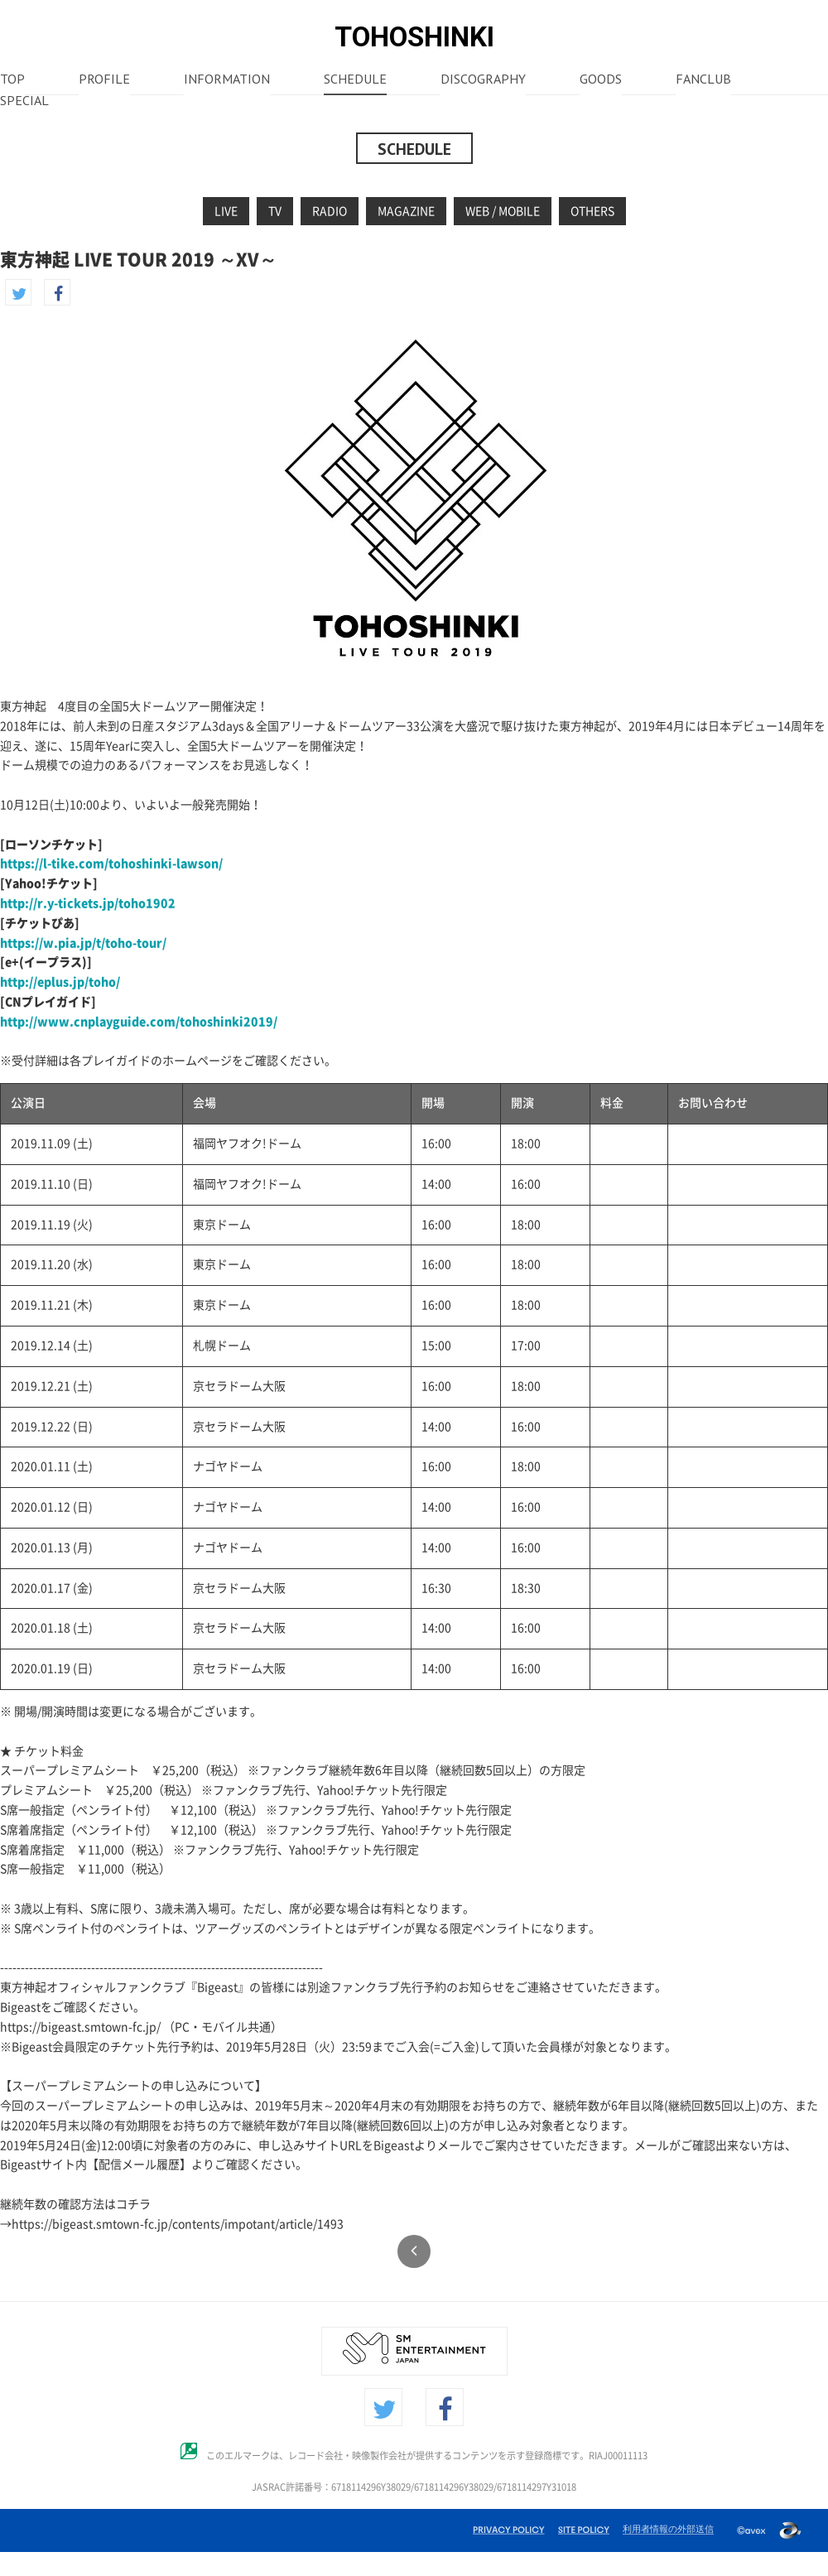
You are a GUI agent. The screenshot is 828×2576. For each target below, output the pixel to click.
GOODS (601, 80)
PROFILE (104, 80)
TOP (12, 80)
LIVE (226, 211)
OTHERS (592, 211)
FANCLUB (703, 80)
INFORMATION (227, 80)
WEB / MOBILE (502, 211)
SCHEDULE (355, 80)
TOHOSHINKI (414, 37)
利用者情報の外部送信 (668, 2529)
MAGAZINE (406, 211)
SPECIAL (24, 101)
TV (275, 211)
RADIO (329, 211)
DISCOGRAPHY (483, 80)
